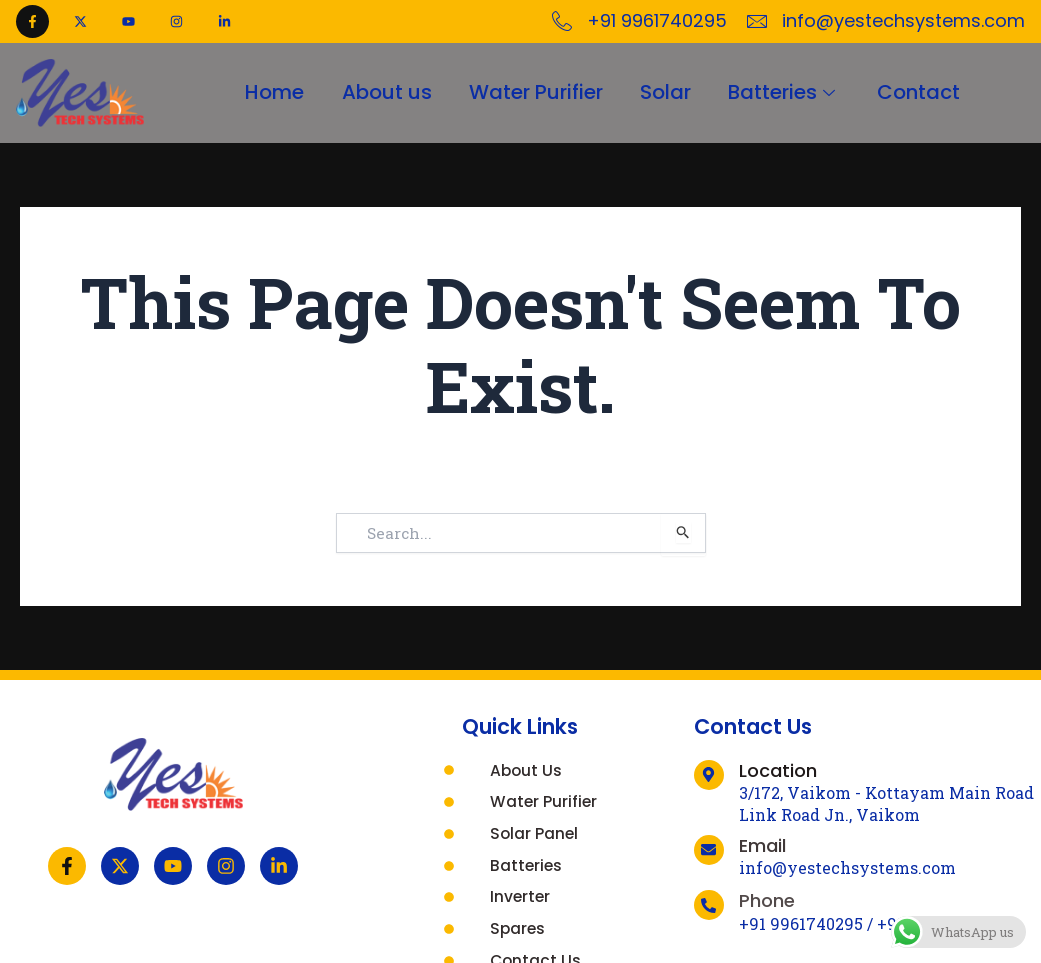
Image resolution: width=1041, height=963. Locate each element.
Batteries (788, 93)
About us (382, 93)
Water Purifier (534, 93)
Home (267, 93)
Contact (925, 93)
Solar (666, 93)
